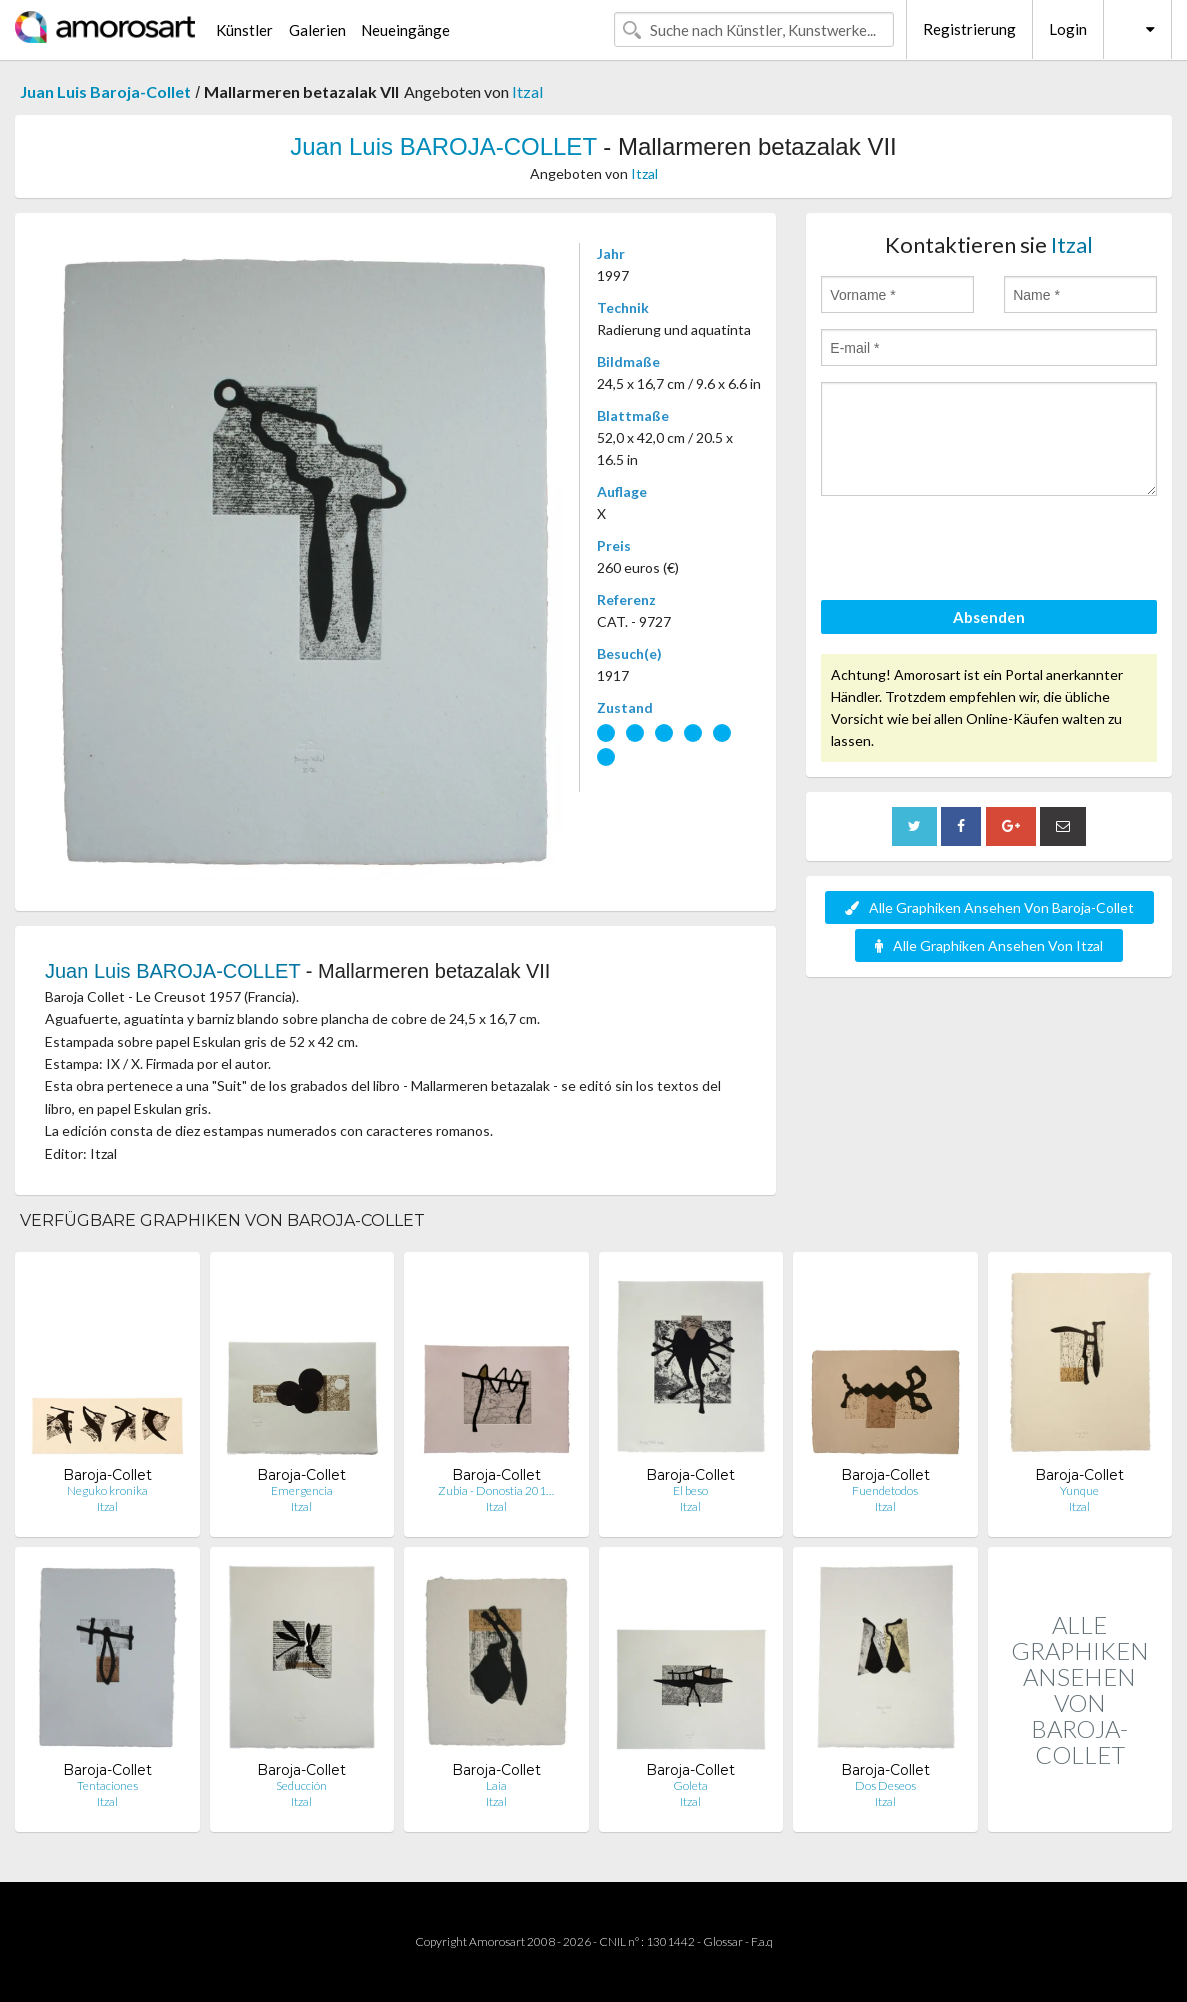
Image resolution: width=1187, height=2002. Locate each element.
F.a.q (762, 1941)
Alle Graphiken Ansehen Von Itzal (989, 945)
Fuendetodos (885, 1490)
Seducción (301, 1785)
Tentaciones (107, 1785)
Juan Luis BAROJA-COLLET (443, 146)
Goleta (690, 1785)
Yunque (1079, 1490)
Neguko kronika (107, 1490)
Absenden (989, 617)
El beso (690, 1490)
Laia (496, 1785)
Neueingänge (405, 30)
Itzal (527, 91)
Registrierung (969, 29)
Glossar (723, 1941)
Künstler (244, 30)
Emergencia (302, 1490)
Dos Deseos (885, 1785)
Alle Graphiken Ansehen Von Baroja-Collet (989, 907)
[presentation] (973, 551)
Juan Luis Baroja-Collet (105, 91)
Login (1068, 29)
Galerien (317, 30)
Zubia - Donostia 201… (496, 1490)
